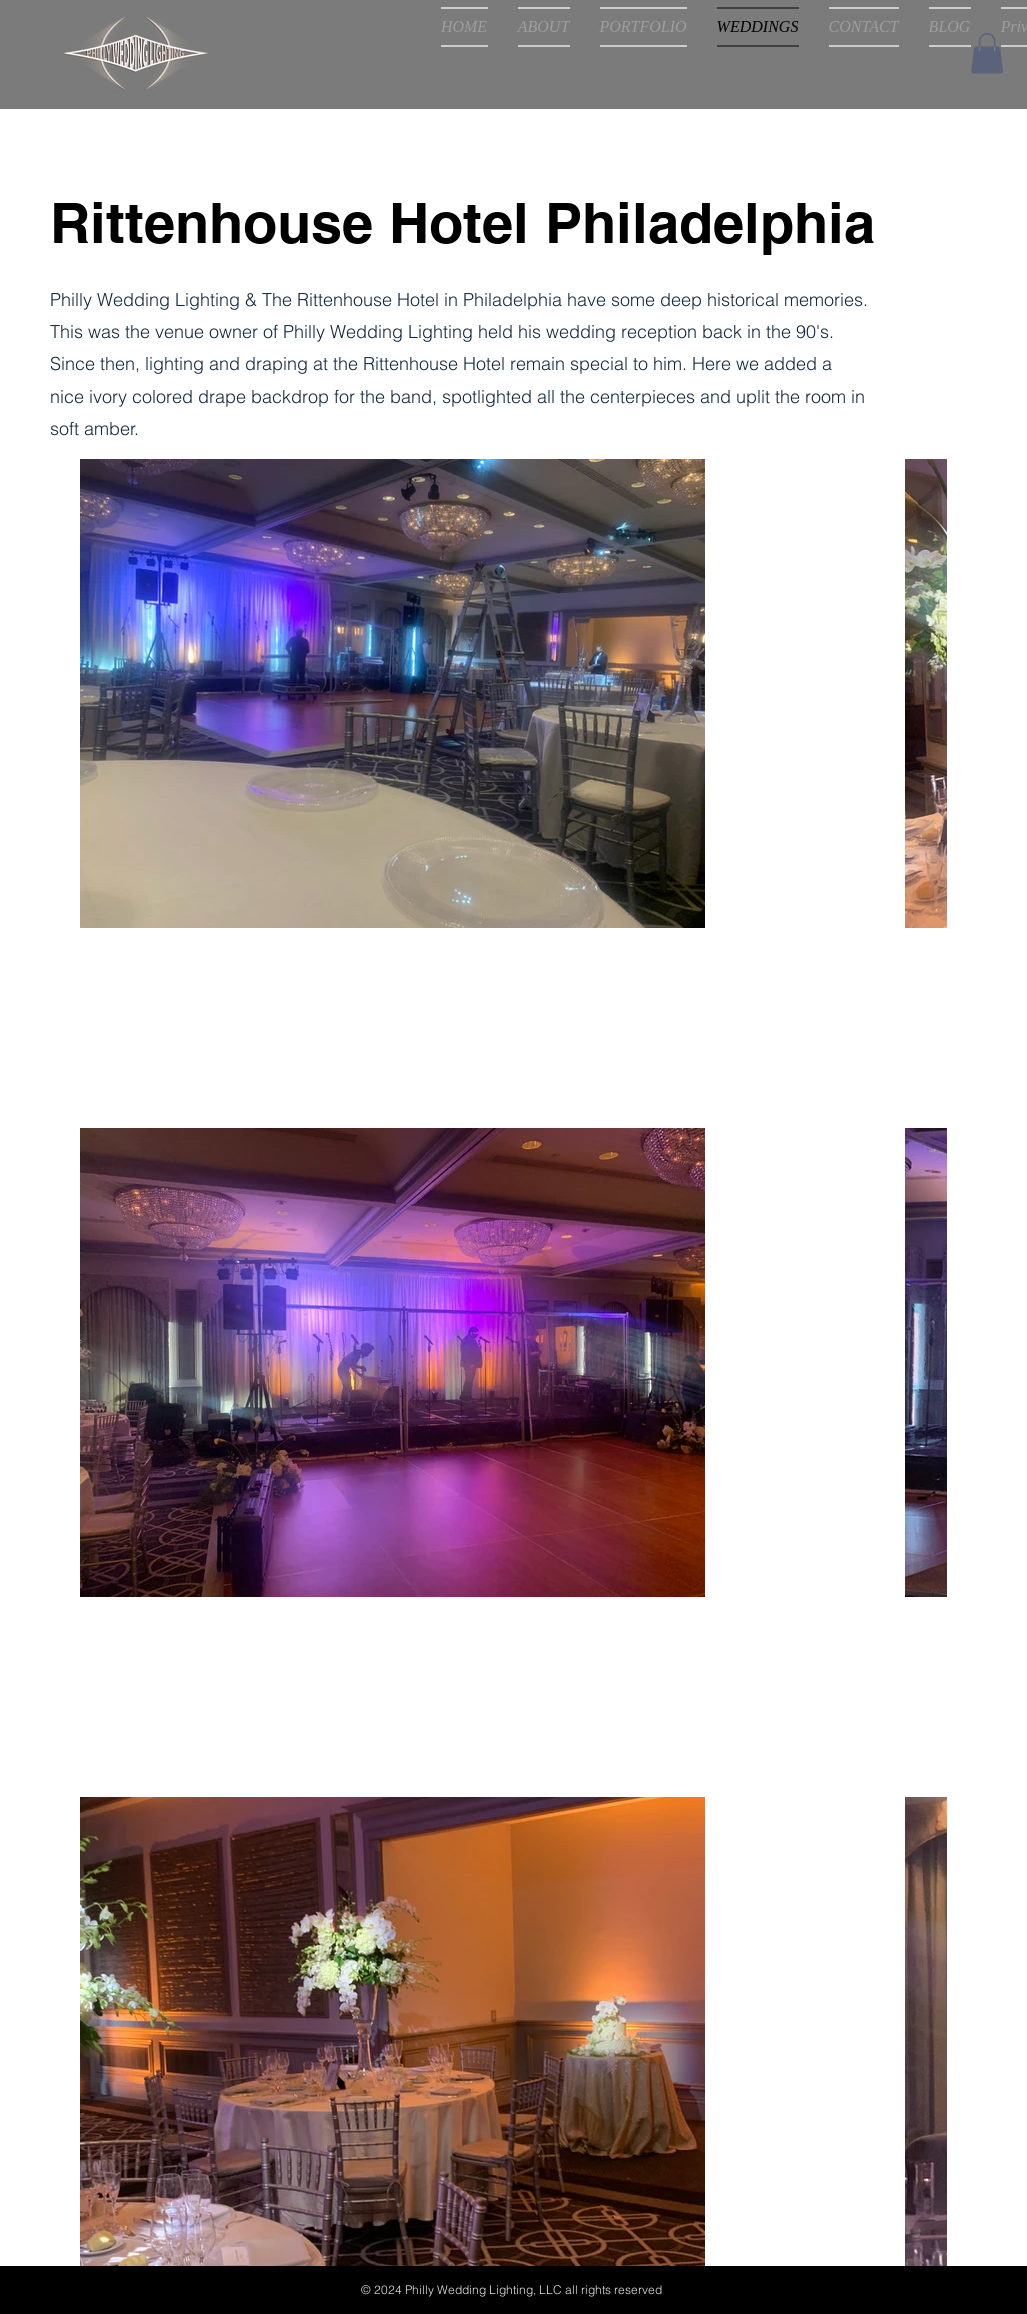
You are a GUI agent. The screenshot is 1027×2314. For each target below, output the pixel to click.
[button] (987, 53)
